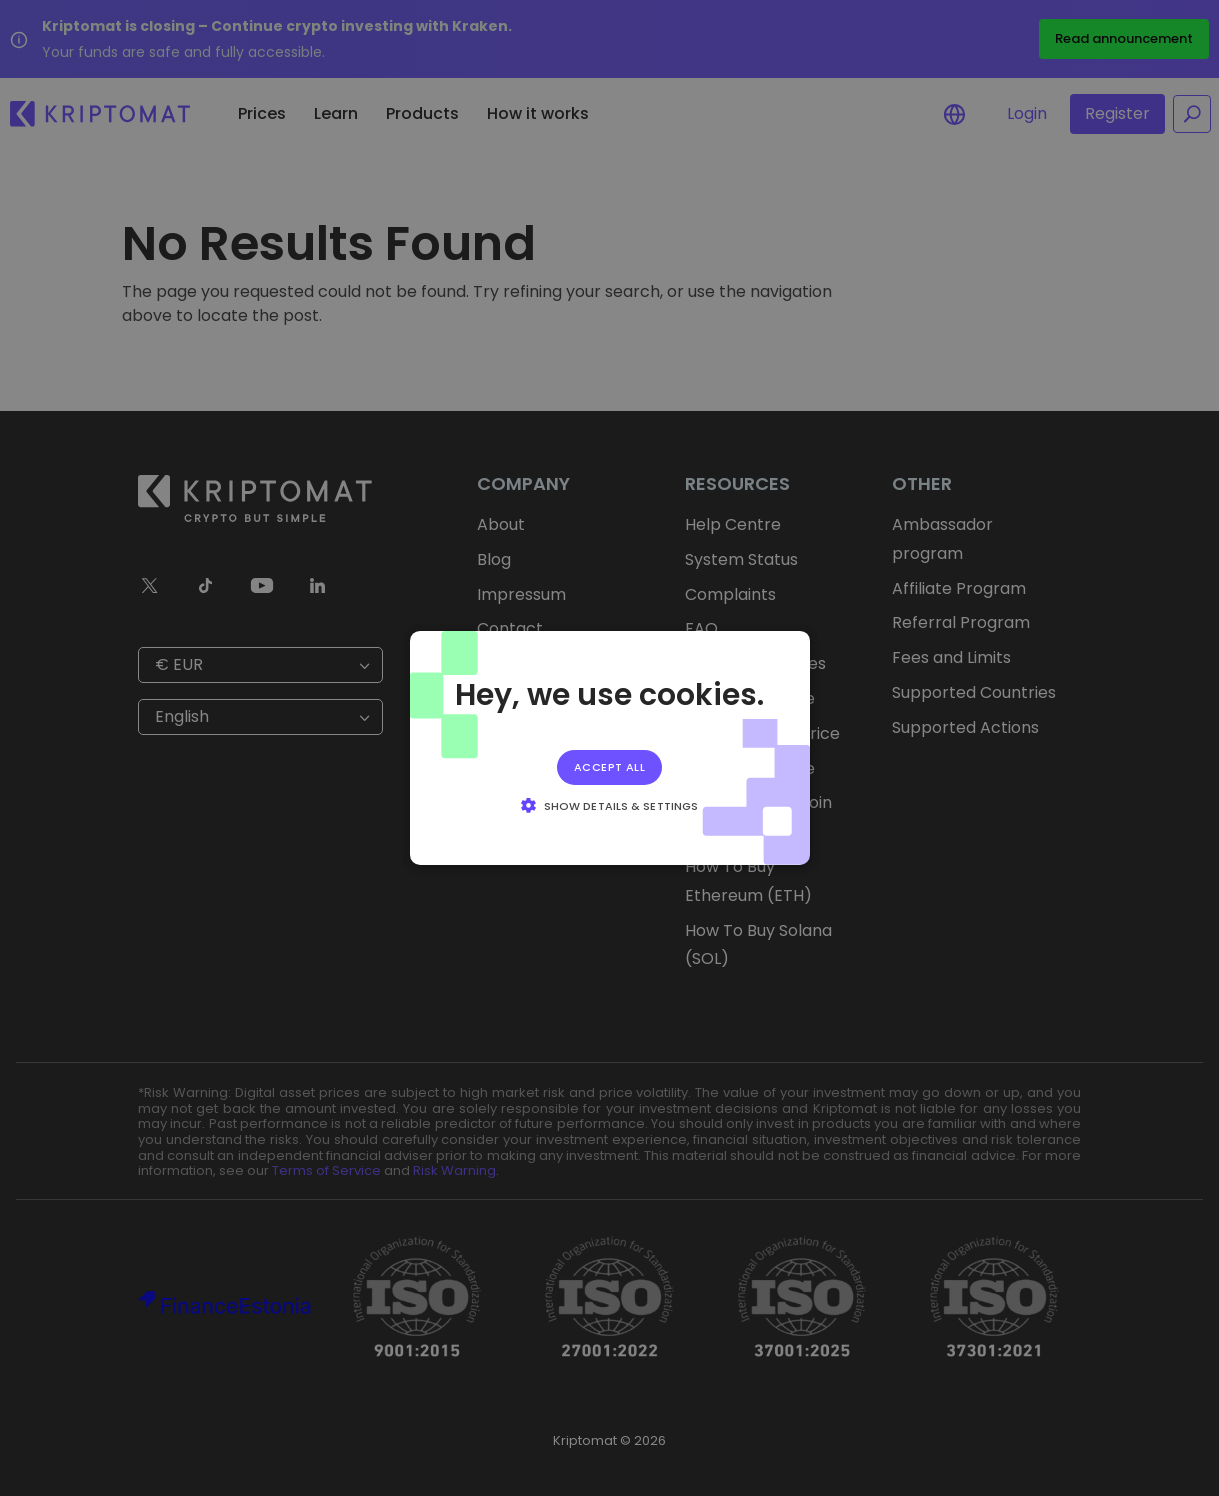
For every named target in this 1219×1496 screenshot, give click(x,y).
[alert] (609, 748)
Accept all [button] (609, 767)
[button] (609, 805)
